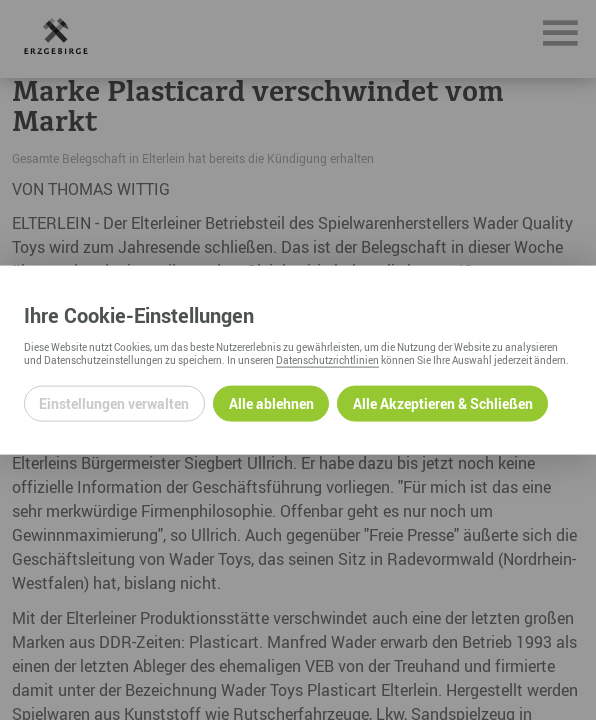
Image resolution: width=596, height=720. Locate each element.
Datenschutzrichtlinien (327, 359)
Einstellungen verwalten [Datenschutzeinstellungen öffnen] (114, 403)
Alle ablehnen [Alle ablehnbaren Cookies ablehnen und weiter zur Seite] (271, 403)
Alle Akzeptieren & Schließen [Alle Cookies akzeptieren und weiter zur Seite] (443, 403)
